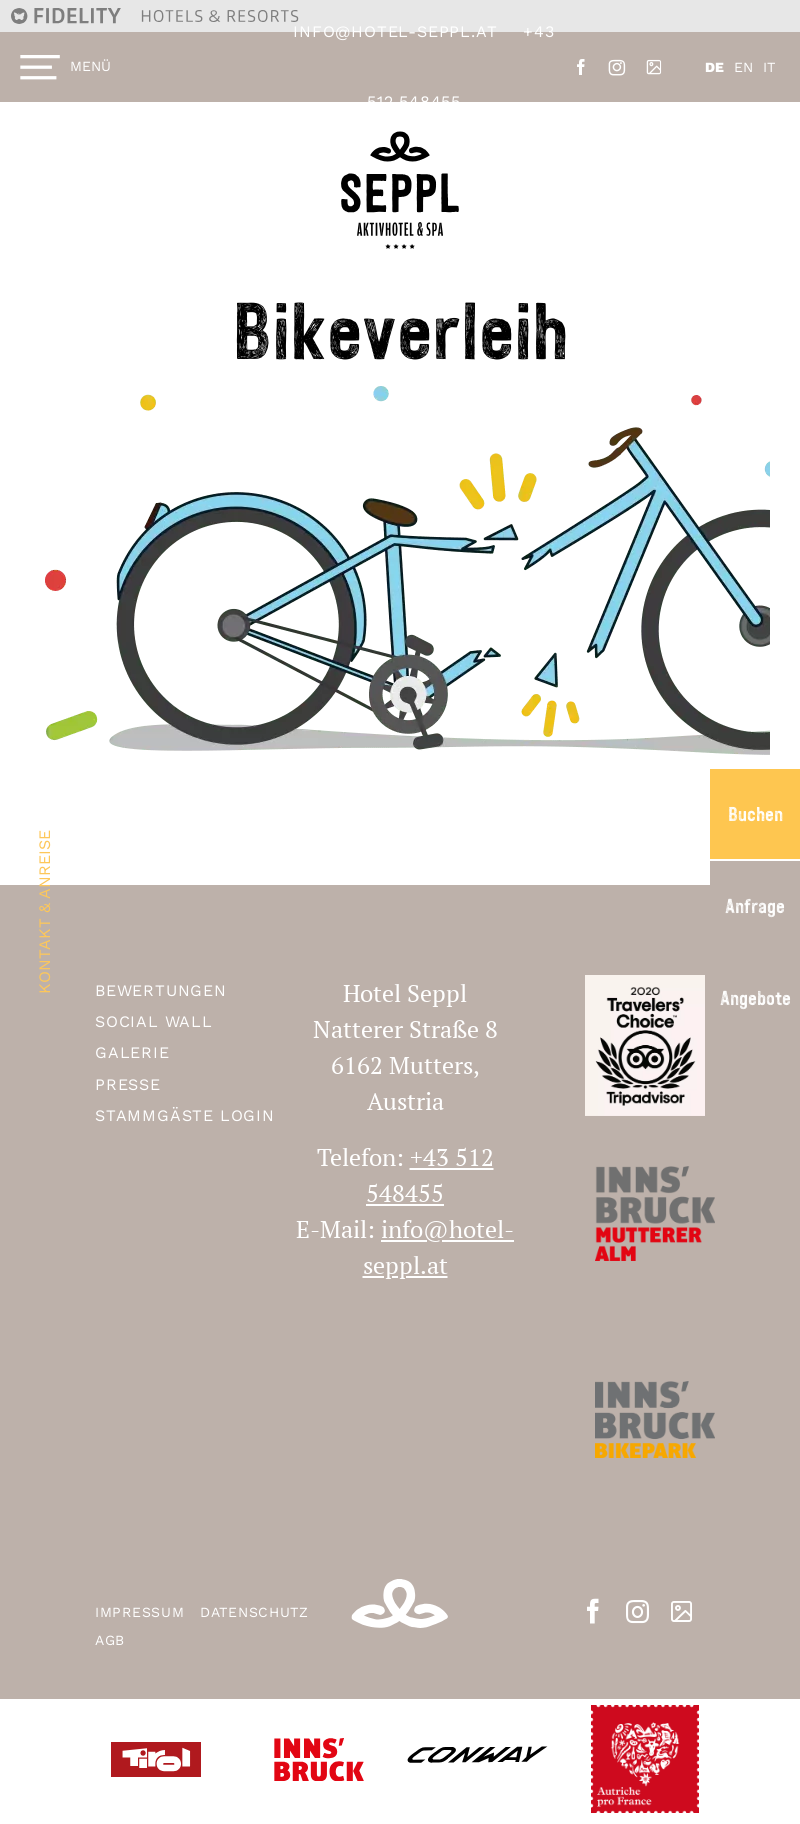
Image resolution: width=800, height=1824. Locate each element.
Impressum (142, 1612)
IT (769, 67)
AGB (110, 1640)
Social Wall (154, 1021)
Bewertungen (161, 990)
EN (743, 67)
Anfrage (755, 906)
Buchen (755, 814)
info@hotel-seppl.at (395, 31)
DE (714, 67)
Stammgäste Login (185, 1115)
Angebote (755, 998)
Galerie (132, 1052)
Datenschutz (254, 1612)
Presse (128, 1084)
